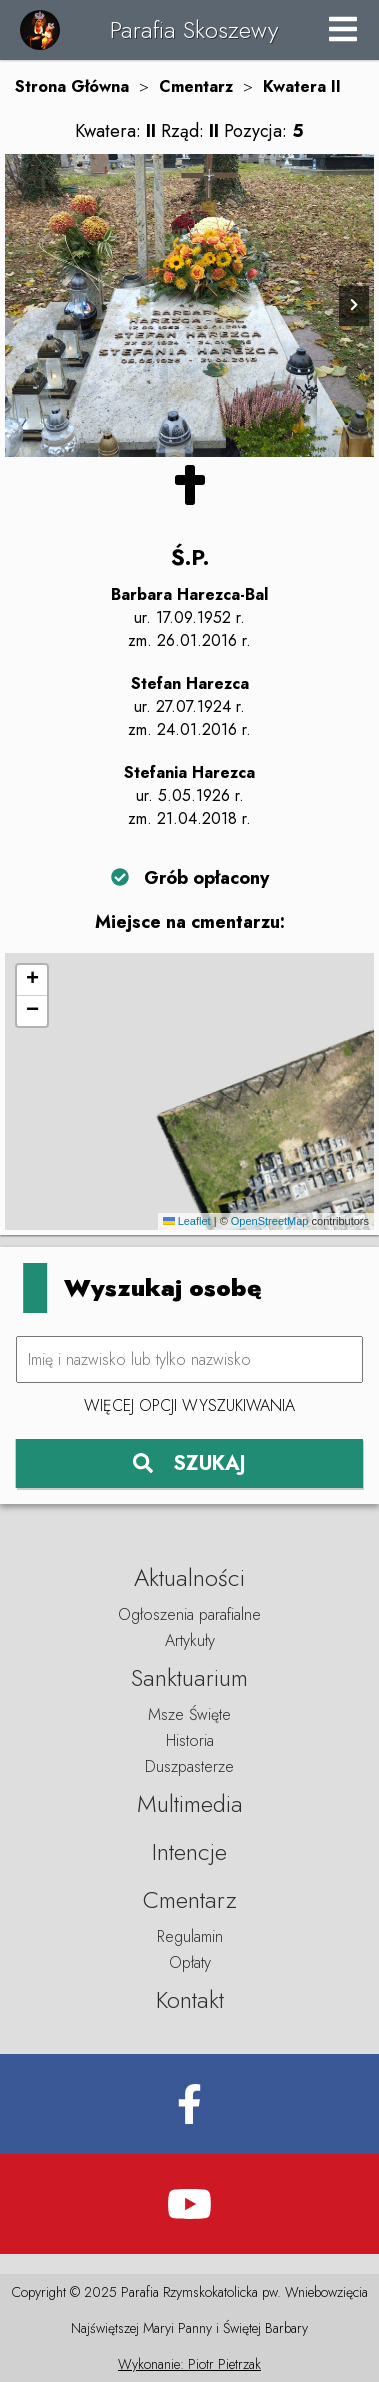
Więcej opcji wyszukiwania (189, 1405)
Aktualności (189, 1577)
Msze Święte (189, 1714)
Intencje (189, 1851)
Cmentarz (196, 86)
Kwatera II (302, 86)
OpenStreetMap (270, 1221)
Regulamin (190, 1936)
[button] (32, 980)
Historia (190, 1740)
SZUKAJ (189, 1463)
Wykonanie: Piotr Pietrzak (189, 2364)
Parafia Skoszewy (194, 29)
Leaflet (187, 1221)
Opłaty (190, 1962)
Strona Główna (72, 86)
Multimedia (190, 1803)
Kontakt (190, 1999)
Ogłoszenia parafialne (189, 1614)
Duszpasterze (189, 1766)
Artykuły (190, 1640)
